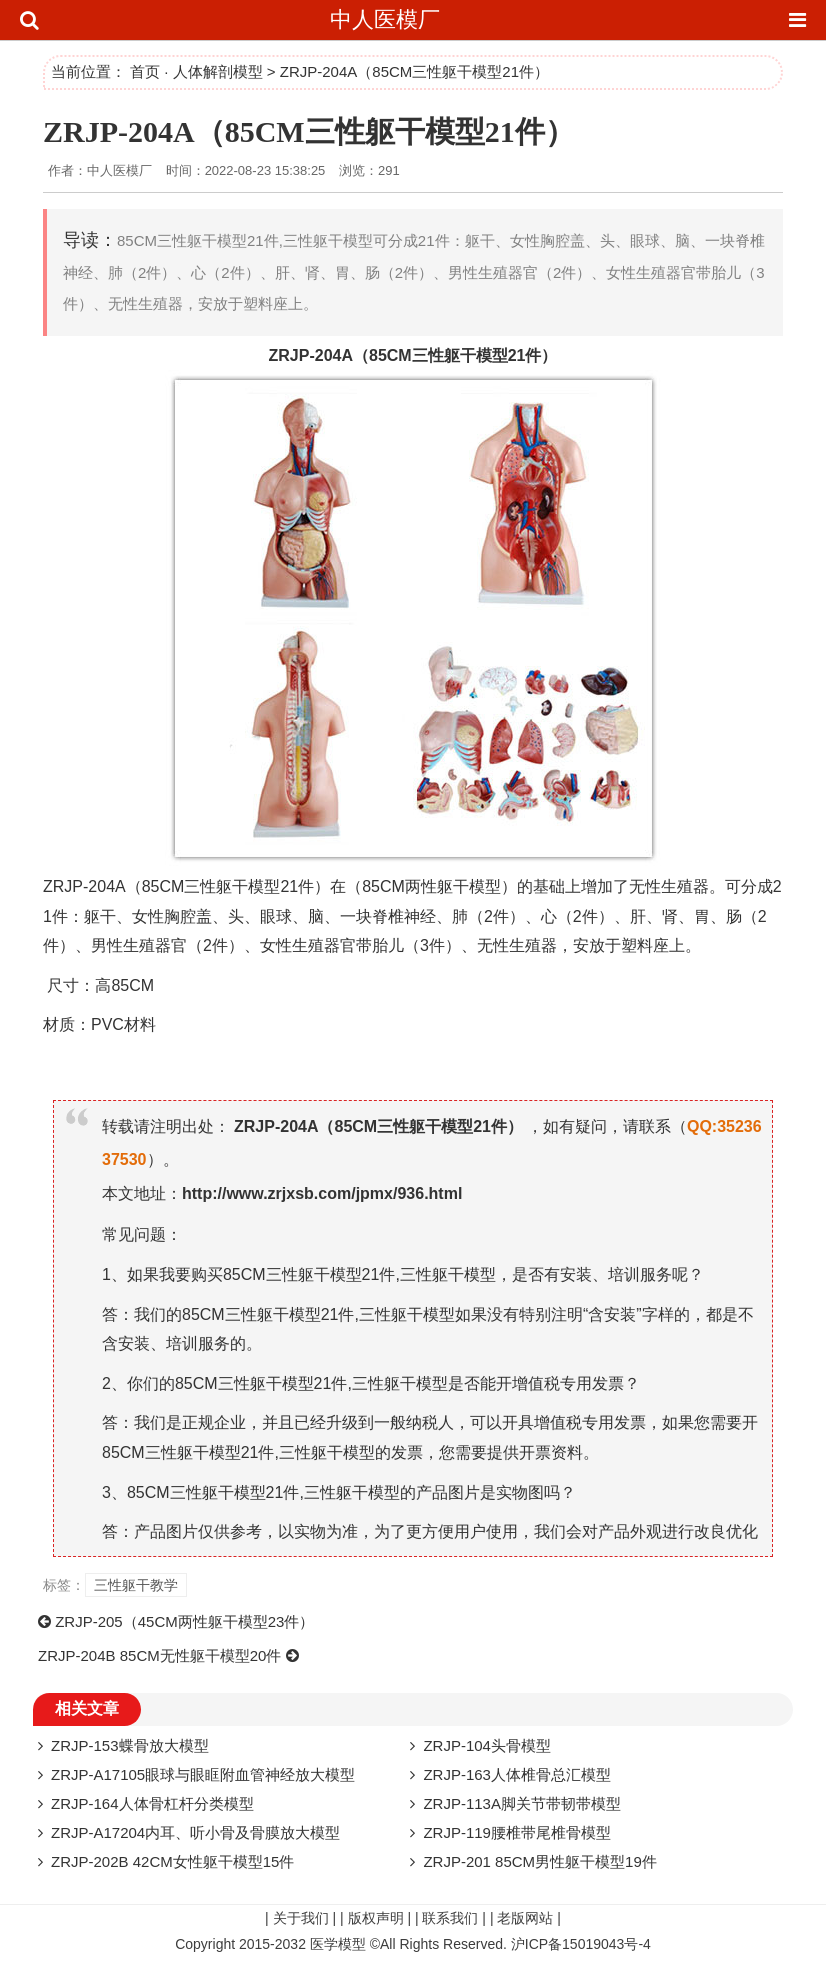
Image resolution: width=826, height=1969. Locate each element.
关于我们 (301, 1918)
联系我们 (450, 1918)
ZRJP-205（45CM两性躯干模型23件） (184, 1621)
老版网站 (525, 1918)
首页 (145, 71)
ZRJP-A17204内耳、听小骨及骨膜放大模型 (195, 1832)
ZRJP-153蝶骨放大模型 (130, 1745)
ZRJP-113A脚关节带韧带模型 (522, 1803)
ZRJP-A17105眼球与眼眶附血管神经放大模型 (203, 1774)
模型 (492, 355)
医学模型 (338, 1944)
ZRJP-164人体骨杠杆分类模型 (152, 1803)
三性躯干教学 (136, 1585)
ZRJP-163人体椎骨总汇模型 (517, 1774)
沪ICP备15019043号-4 (581, 1944)
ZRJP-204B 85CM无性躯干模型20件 (159, 1655)
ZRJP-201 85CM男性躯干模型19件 (539, 1861)
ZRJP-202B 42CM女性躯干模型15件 (172, 1861)
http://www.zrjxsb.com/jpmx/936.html (322, 1193)
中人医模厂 (385, 19)
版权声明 (376, 1918)
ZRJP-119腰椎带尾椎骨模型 (517, 1832)
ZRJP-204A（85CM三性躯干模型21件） (309, 131)
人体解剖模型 (218, 71)
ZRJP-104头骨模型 (487, 1745)
